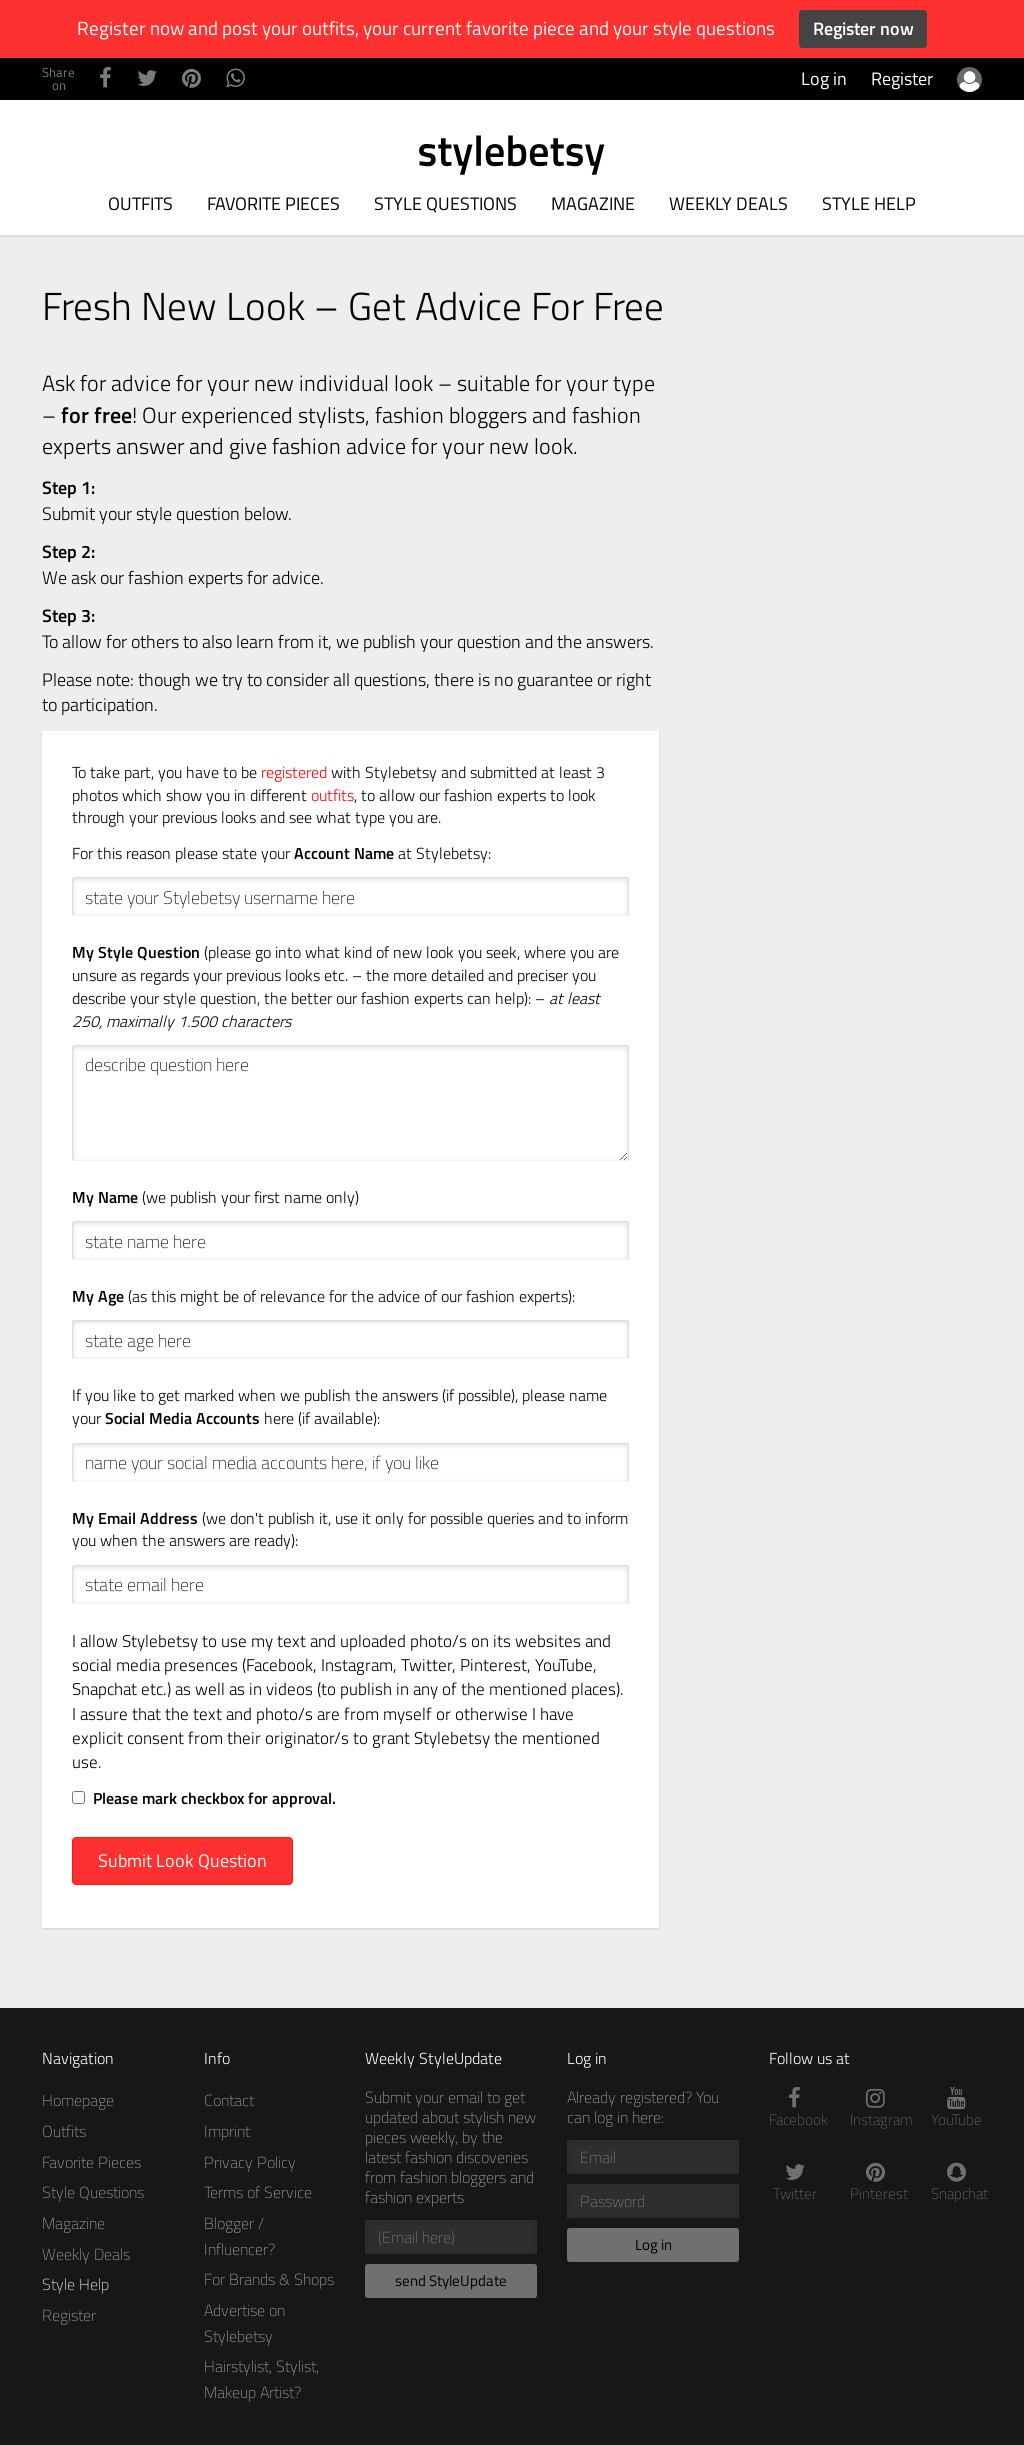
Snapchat (956, 2182)
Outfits (140, 203)
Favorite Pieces (273, 203)
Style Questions (445, 203)
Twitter (794, 2182)
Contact (229, 2100)
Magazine (593, 203)
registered (294, 772)
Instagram (875, 2108)
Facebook (794, 2108)
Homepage (78, 2100)
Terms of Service (258, 2192)
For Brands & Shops (269, 2279)
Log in (824, 78)
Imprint (227, 2131)
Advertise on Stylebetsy (244, 2323)
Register (902, 78)
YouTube (956, 2108)
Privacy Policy (250, 2162)
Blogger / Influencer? (239, 2236)
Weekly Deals (728, 203)
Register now (863, 28)
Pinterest (875, 2182)
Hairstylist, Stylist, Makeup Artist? (261, 2379)
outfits (332, 795)
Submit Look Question (182, 1860)
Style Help (869, 203)
